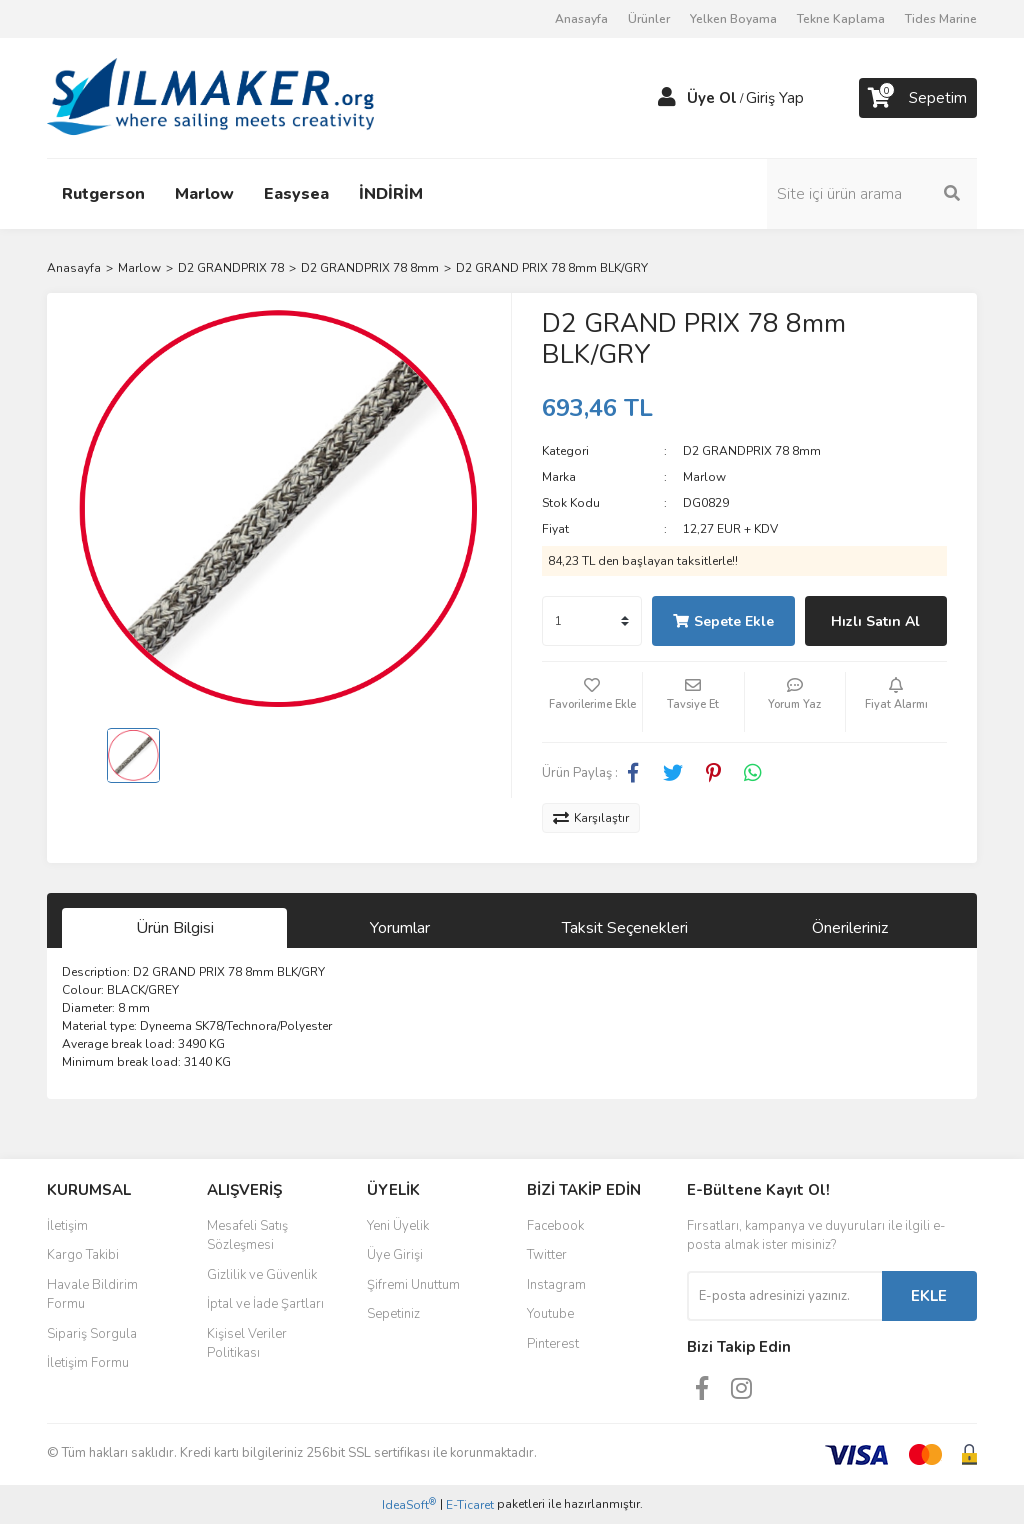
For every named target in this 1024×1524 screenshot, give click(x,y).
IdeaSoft (409, 1504)
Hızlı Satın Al (875, 621)
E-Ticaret (470, 1505)
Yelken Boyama (733, 19)
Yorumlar (400, 928)
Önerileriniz (850, 928)
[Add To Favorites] (592, 702)
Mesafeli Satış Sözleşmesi (247, 1236)
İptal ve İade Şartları (265, 1304)
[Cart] (918, 98)
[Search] (872, 194)
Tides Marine (941, 19)
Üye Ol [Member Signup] (712, 98)
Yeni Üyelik (398, 1226)
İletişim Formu (88, 1363)
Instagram (556, 1285)
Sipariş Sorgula (92, 1334)
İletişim (67, 1226)
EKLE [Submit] (929, 1296)
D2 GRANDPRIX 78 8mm (752, 451)
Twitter (547, 1255)
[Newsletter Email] (784, 1296)
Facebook (555, 1226)
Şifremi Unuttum (413, 1285)
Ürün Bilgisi (175, 928)
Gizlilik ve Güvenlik (262, 1275)
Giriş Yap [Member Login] (775, 98)
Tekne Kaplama (841, 19)
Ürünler (649, 19)
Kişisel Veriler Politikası (247, 1344)
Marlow (704, 477)
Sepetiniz (393, 1314)
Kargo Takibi (83, 1255)
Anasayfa (581, 19)
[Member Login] (667, 98)
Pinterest (553, 1344)
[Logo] (210, 97)
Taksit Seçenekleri (625, 928)
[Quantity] (592, 621)
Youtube (550, 1314)
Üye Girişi (395, 1255)
